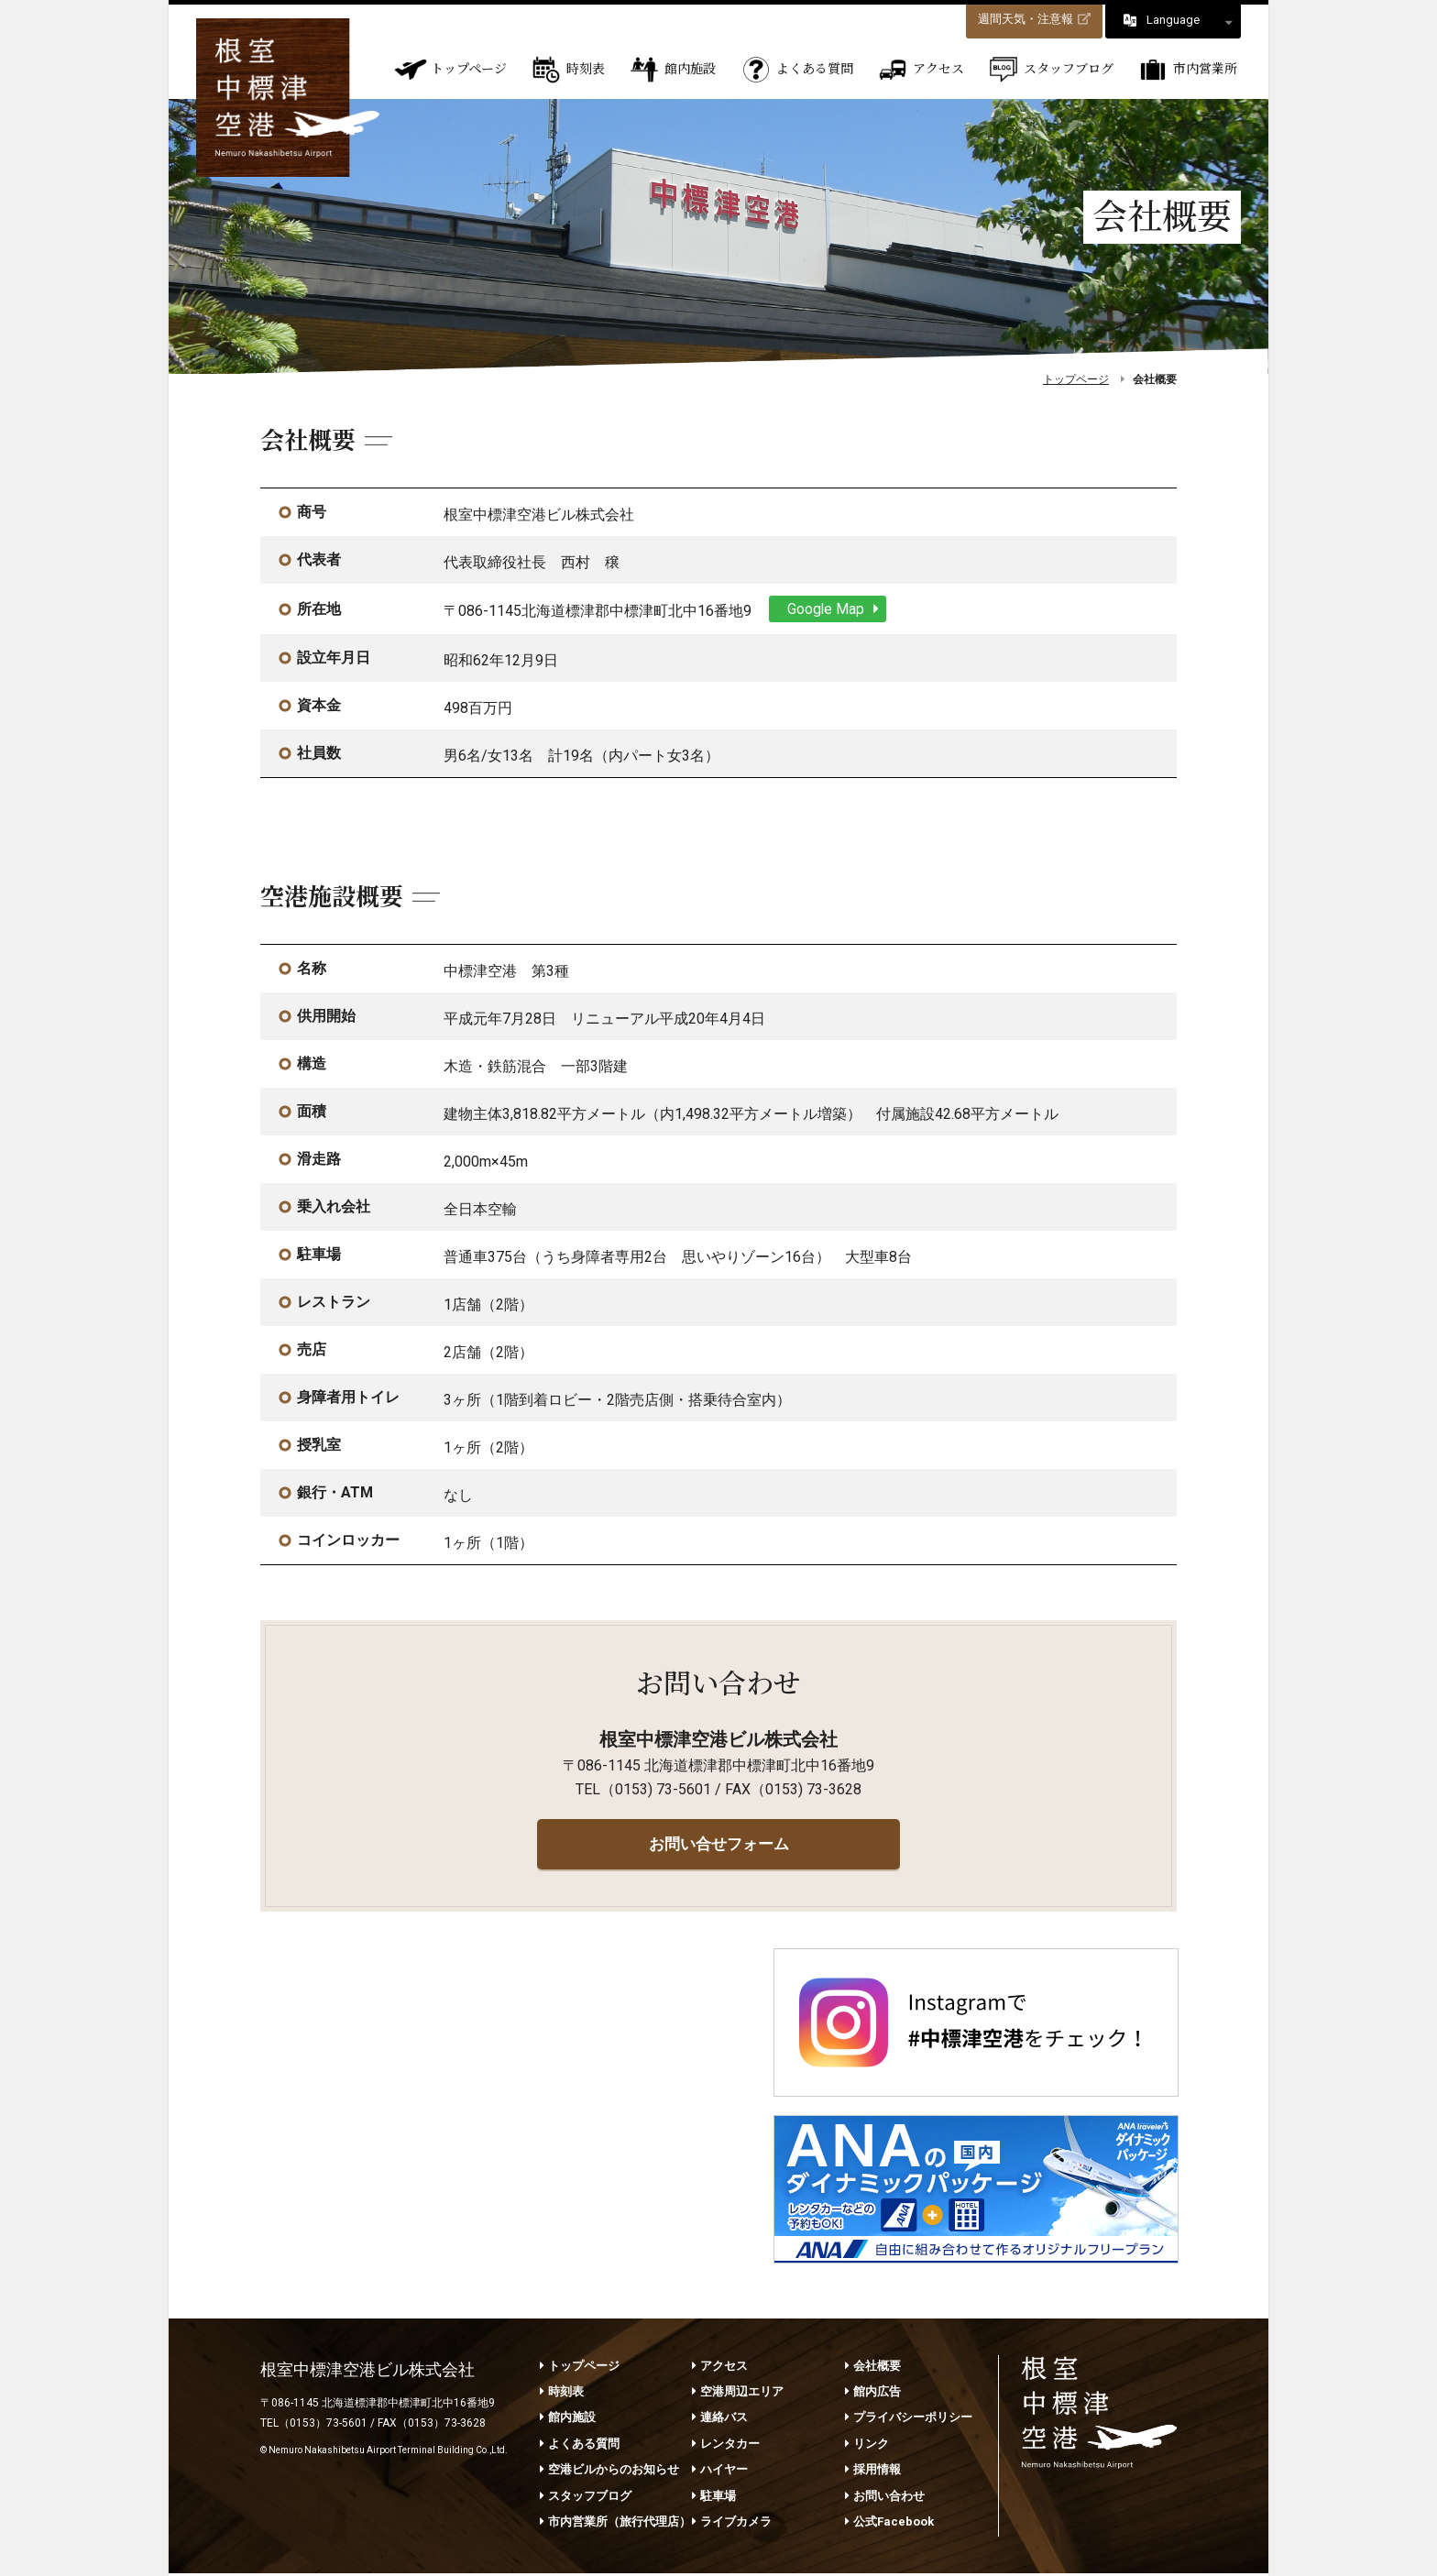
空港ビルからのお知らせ (609, 2472)
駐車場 (714, 2498)
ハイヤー (720, 2472)
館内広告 (873, 2394)
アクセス (920, 69)
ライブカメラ (732, 2524)
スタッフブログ (1050, 69)
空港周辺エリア (738, 2394)
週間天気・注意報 (1034, 19)
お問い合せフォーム (718, 1843)
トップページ (450, 69)
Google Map (837, 608)
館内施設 (672, 69)
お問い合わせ (885, 2498)
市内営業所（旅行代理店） (615, 2524)
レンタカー (726, 2445)
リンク (867, 2445)
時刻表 (567, 69)
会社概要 (873, 2367)
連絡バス (720, 2420)
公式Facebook (889, 2524)
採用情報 (873, 2472)
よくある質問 (796, 69)
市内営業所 (1186, 69)
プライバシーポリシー (908, 2420)
